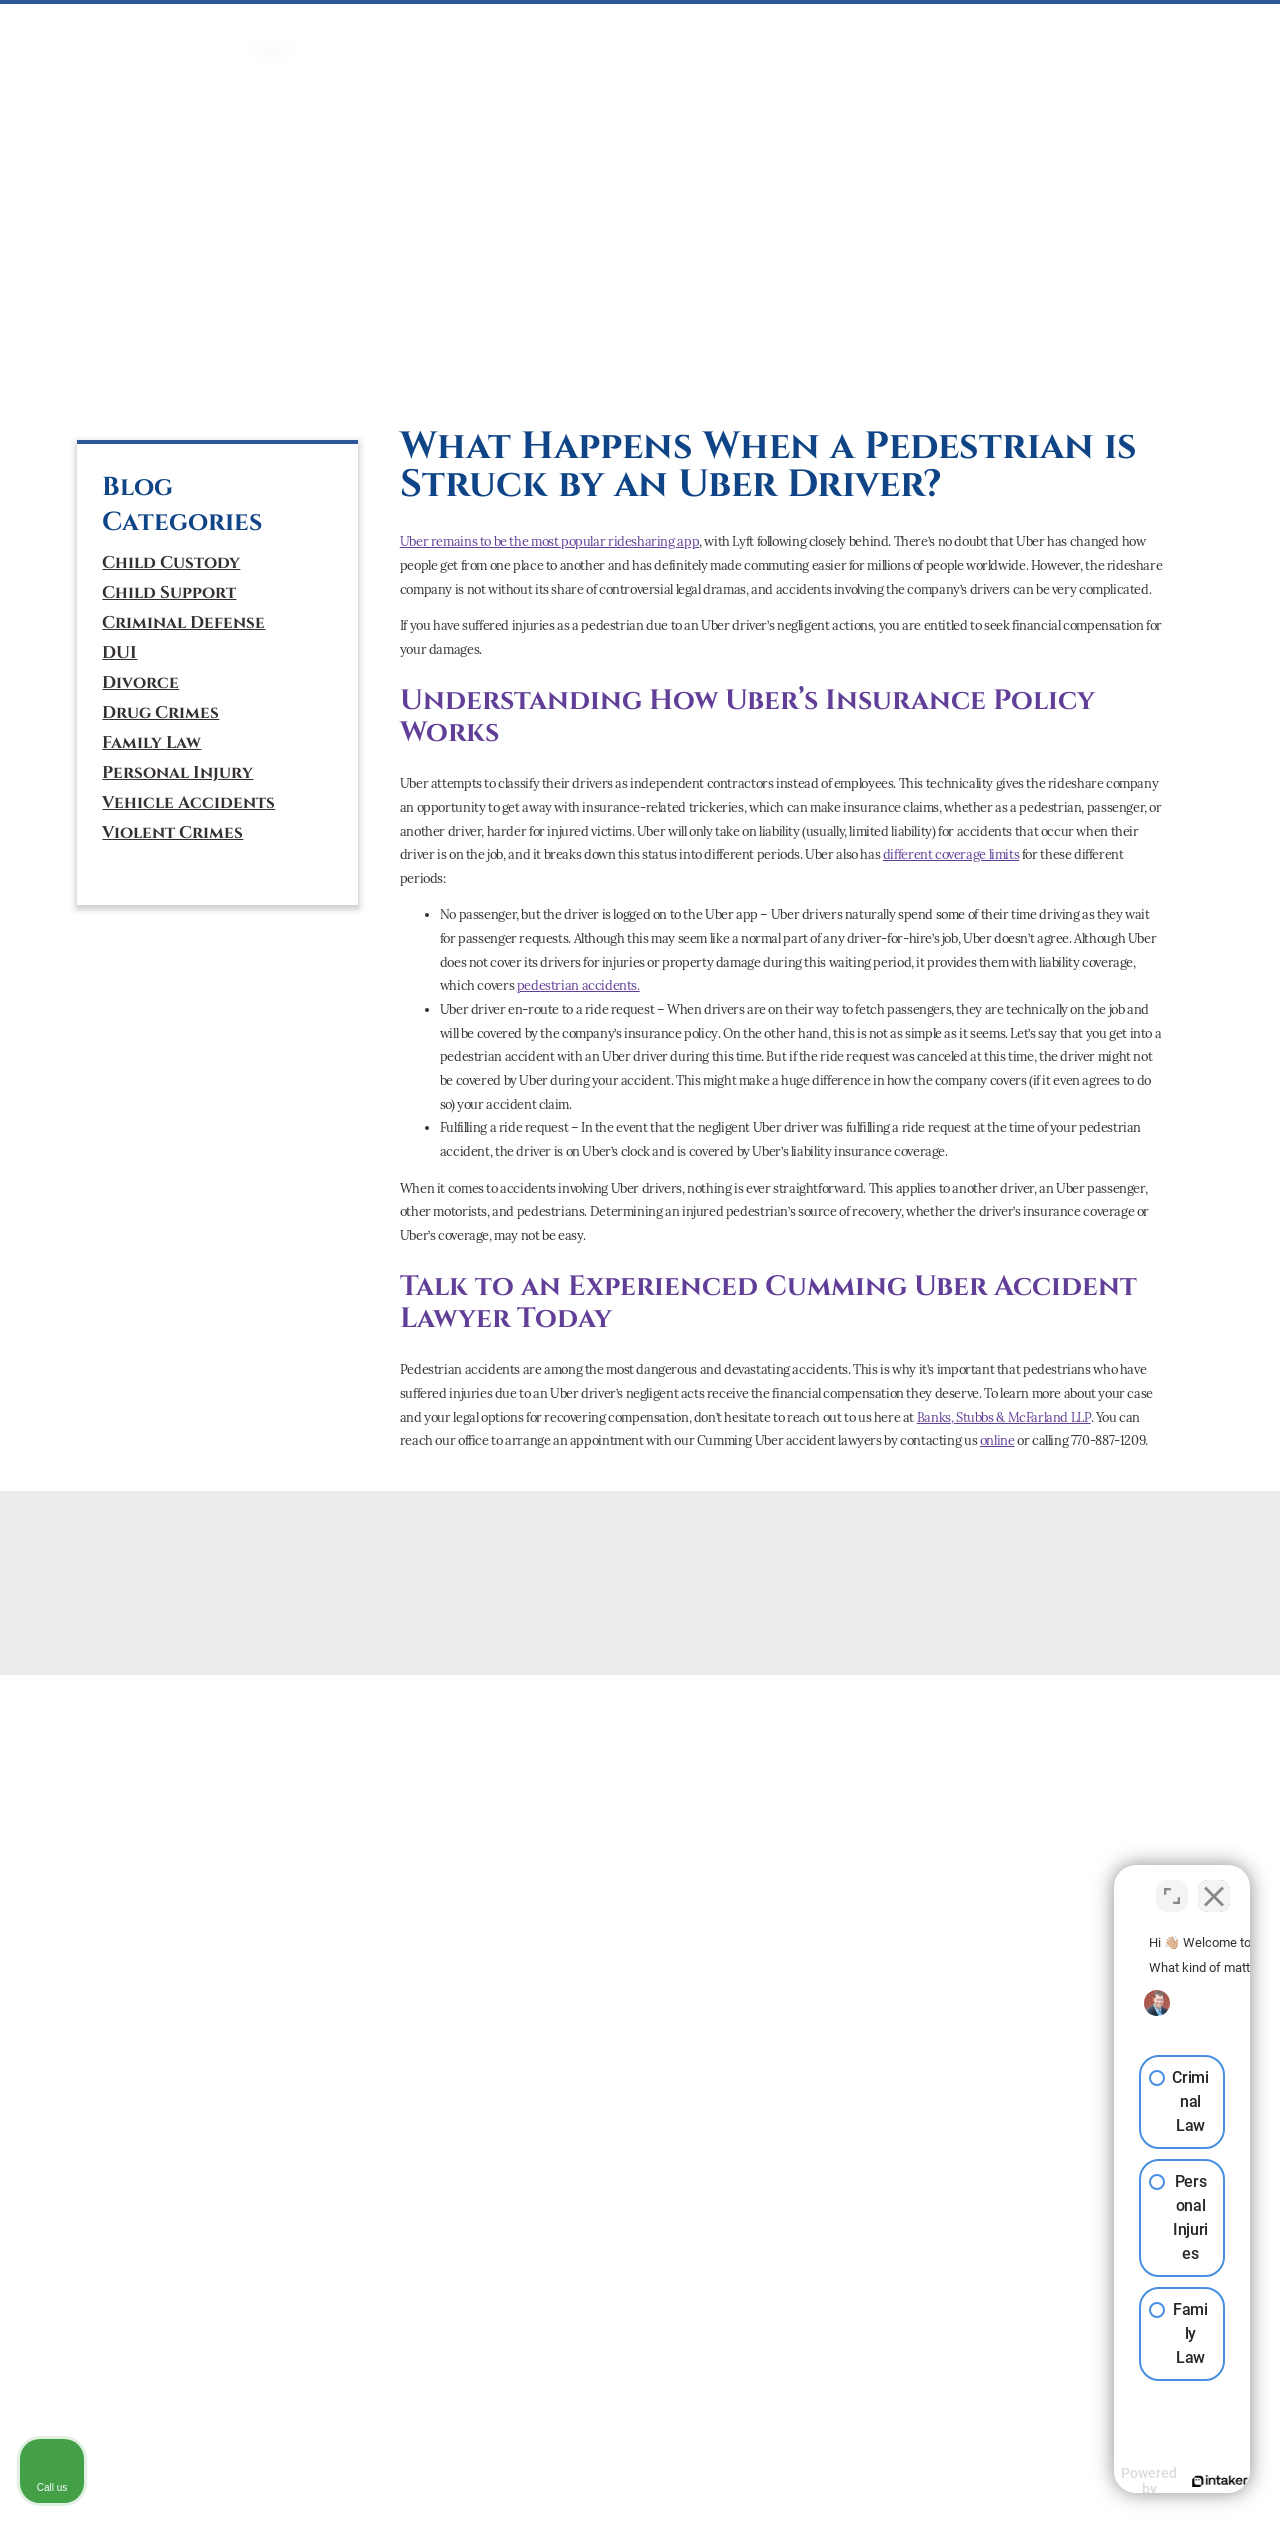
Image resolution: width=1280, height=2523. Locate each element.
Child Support (169, 593)
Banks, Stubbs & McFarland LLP (1004, 1417)
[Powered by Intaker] (1110, 2481)
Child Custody (171, 563)
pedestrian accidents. (578, 985)
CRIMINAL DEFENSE (376, 29)
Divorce (140, 683)
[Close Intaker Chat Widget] (1214, 1884)
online (997, 1440)
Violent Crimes (172, 833)
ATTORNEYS (963, 29)
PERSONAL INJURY (752, 29)
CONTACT (1143, 29)
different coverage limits (951, 854)
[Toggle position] (1172, 1884)
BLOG (1213, 29)
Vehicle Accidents (188, 803)
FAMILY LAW (542, 29)
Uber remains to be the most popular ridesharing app (549, 541)
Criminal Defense (183, 623)
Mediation (636, 29)
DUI (471, 29)
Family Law (151, 743)
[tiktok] (201, 375)
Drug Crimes (160, 713)
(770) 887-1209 (179, 285)
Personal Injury (177, 773)
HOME (272, 29)
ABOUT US (1055, 29)
